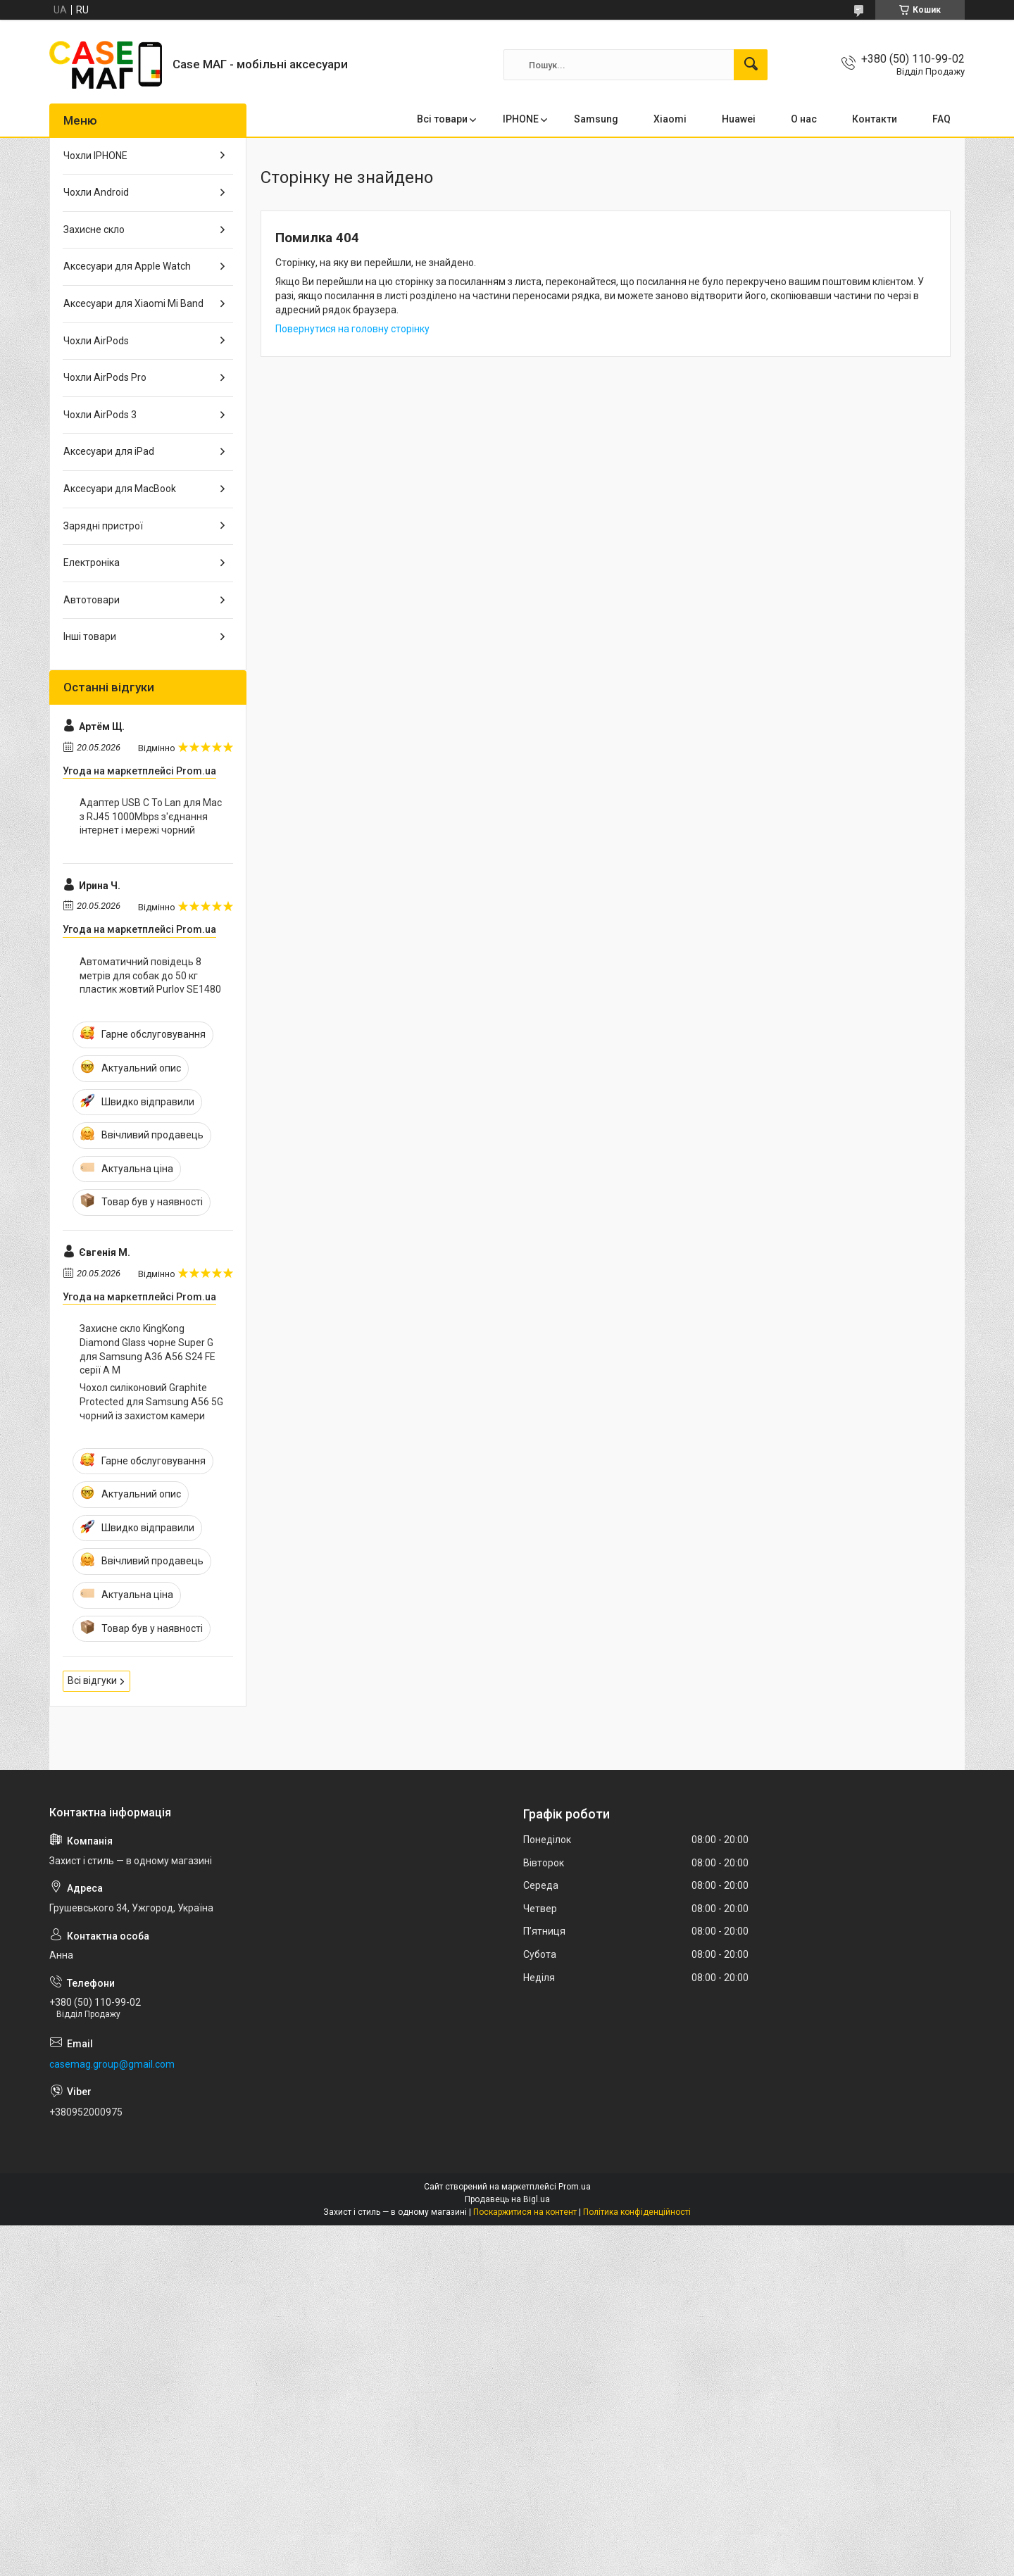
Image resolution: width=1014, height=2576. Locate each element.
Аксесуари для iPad (108, 451)
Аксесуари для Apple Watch (127, 266)
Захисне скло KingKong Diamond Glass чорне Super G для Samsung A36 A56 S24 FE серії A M (147, 1349)
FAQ (941, 119)
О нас (804, 119)
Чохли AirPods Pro (104, 377)
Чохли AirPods (96, 340)
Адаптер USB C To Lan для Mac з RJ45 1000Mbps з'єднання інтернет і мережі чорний (151, 816)
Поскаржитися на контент (525, 2212)
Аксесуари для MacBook (119, 488)
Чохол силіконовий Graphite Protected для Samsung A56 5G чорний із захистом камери (151, 1401)
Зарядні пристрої (103, 526)
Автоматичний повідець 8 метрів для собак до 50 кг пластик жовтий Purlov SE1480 (150, 975)
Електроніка (91, 562)
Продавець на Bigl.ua (507, 2199)
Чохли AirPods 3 (100, 414)
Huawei (739, 119)
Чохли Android (96, 192)
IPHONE (521, 119)
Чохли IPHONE (95, 155)
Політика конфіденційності (637, 2212)
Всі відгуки (92, 1680)
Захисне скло (94, 229)
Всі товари (442, 119)
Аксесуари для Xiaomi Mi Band (133, 303)
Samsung (596, 119)
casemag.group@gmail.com (112, 2064)
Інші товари (89, 636)
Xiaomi (670, 119)
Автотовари (91, 599)
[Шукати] (751, 64)
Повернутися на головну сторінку (352, 328)
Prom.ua (574, 2187)
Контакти (874, 119)
